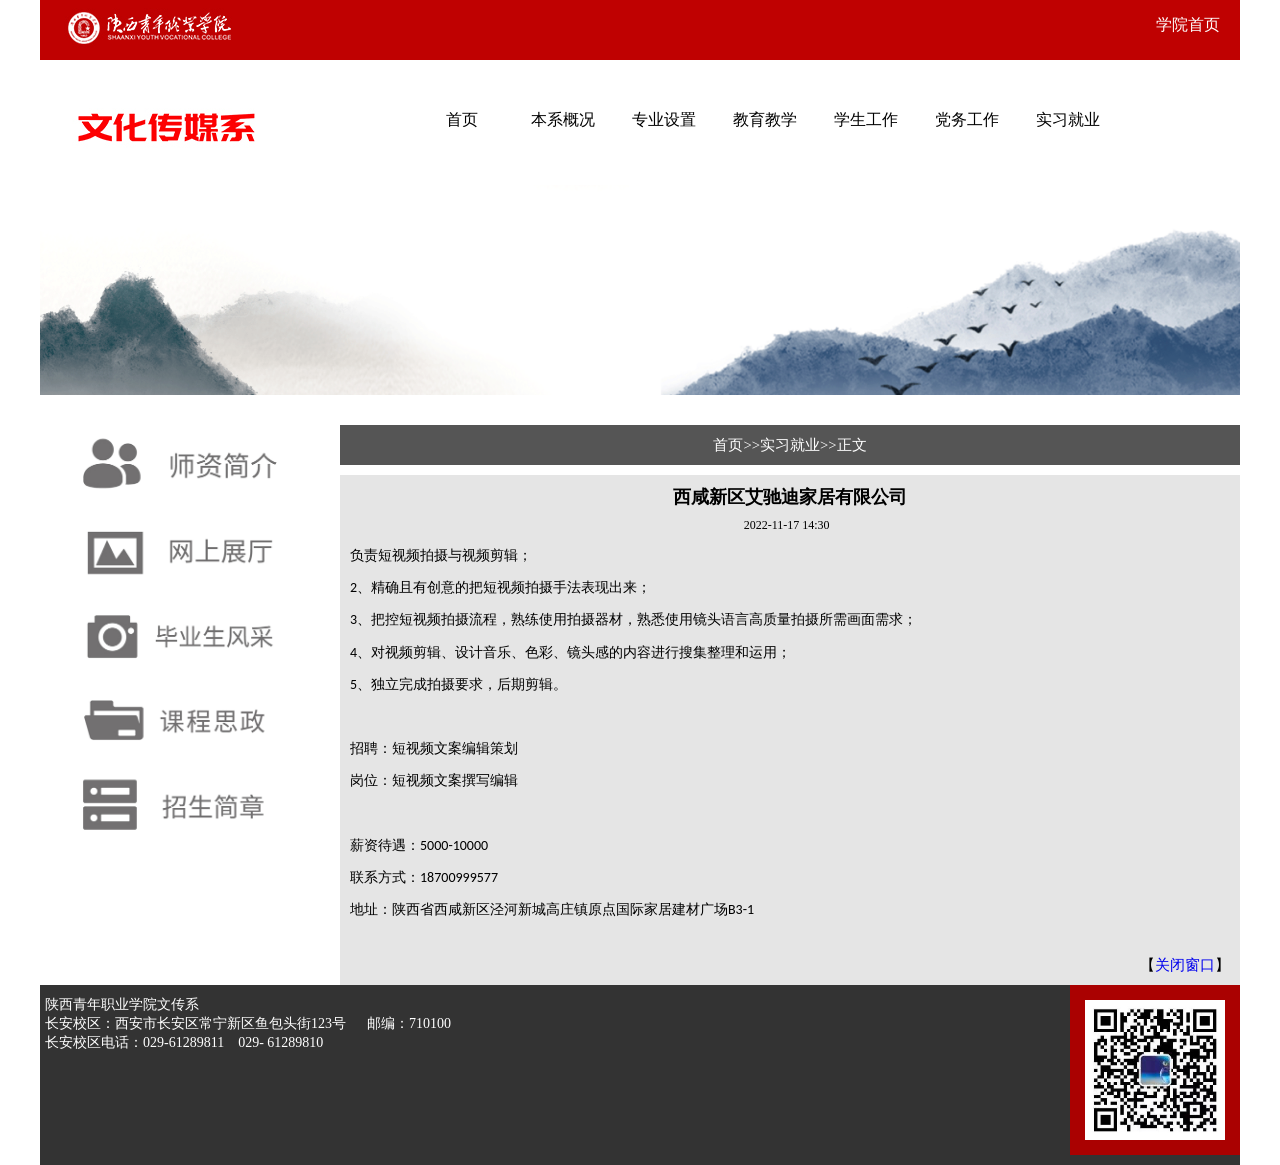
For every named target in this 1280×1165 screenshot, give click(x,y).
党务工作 (967, 119)
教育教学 (765, 119)
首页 (462, 119)
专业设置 (664, 119)
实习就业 (1068, 119)
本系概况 (563, 119)
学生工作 (866, 119)
